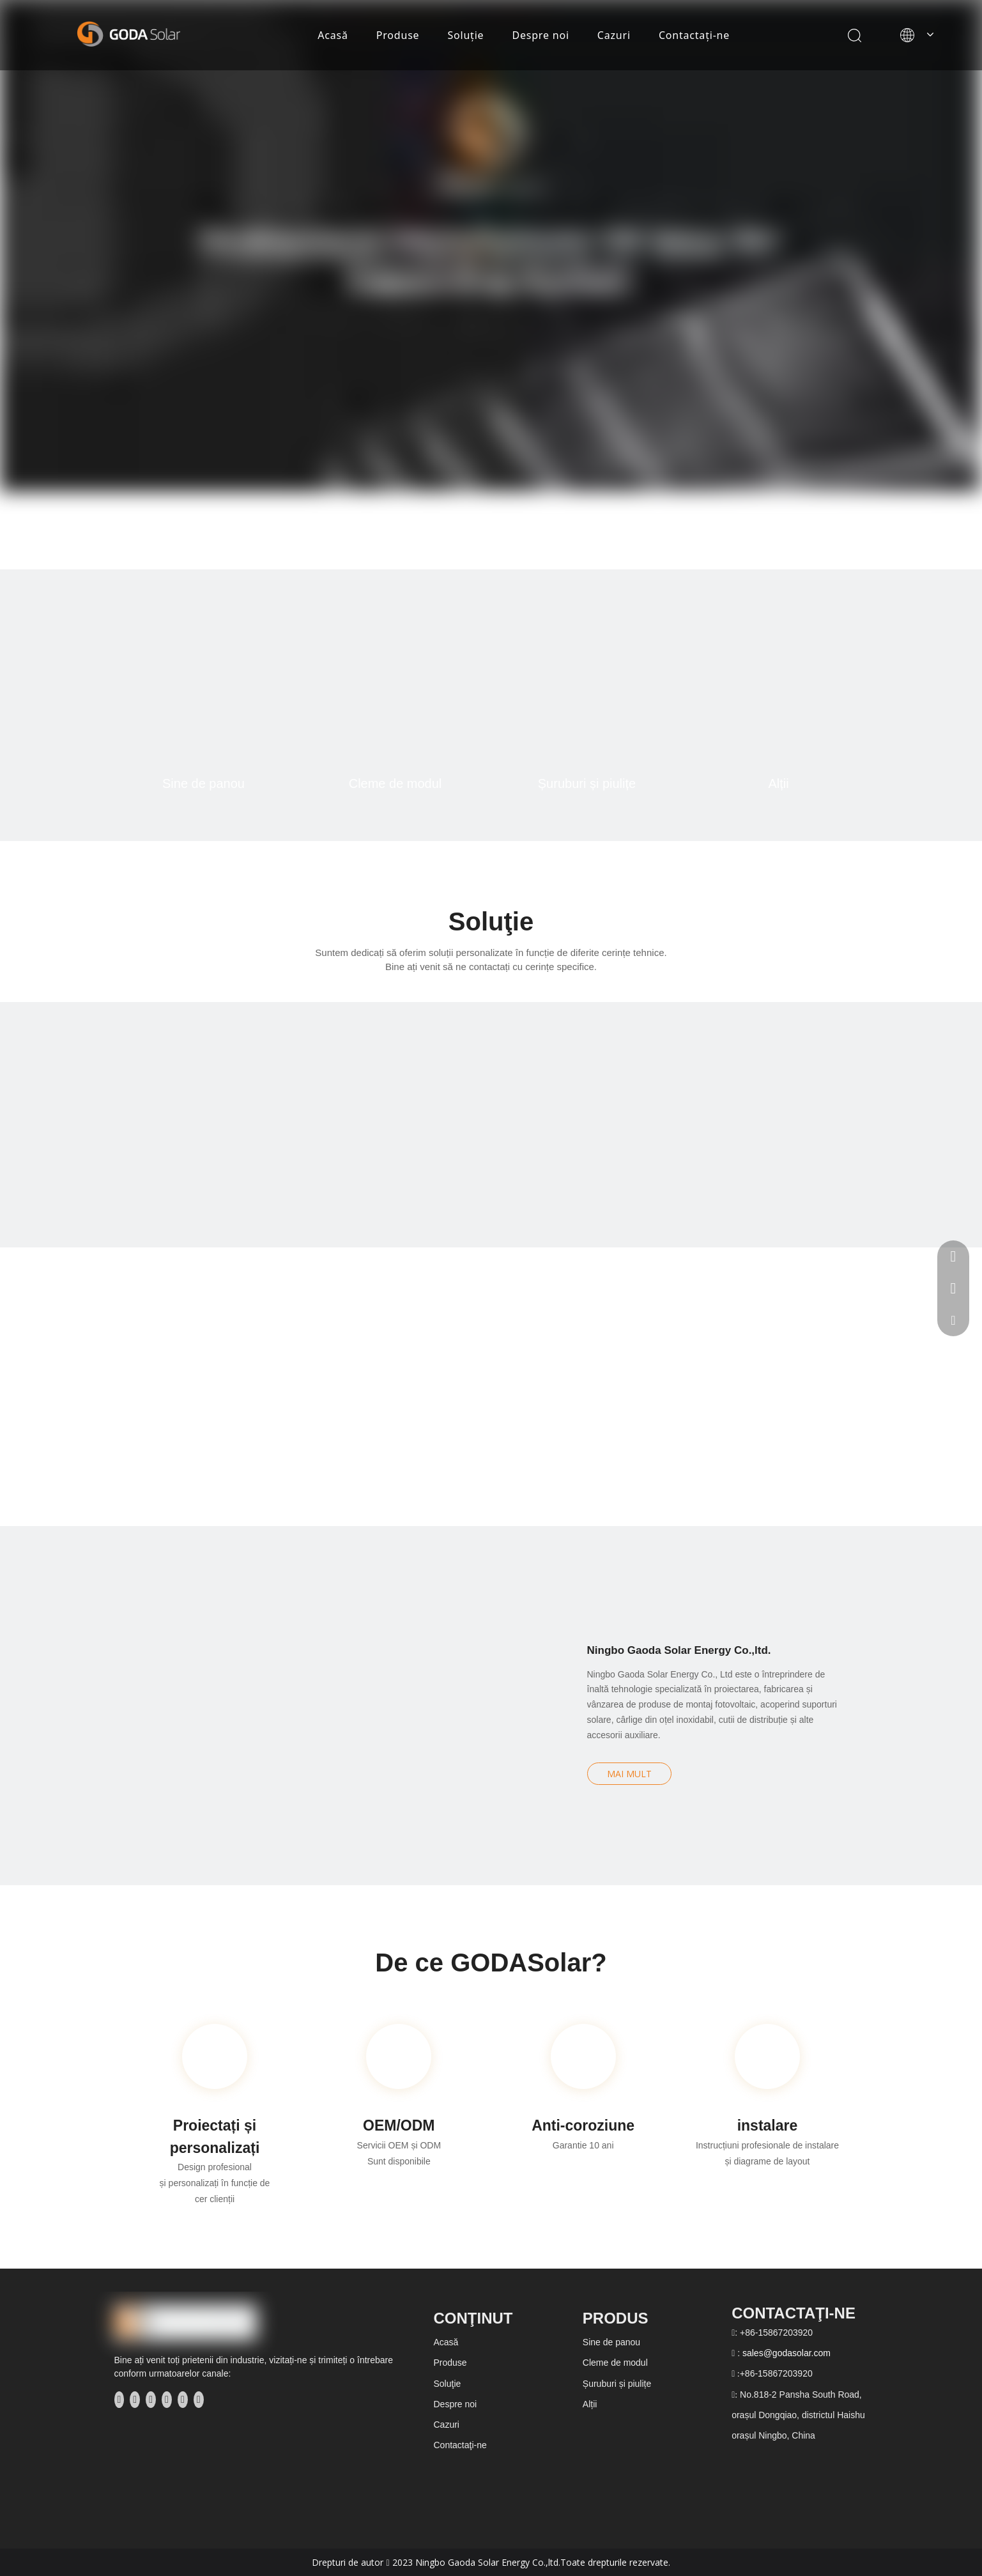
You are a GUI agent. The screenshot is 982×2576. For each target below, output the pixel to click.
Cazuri (614, 35)
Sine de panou (203, 783)
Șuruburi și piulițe (587, 783)
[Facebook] (119, 2399)
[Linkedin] (135, 2399)
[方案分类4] (859, 1124)
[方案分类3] (614, 1124)
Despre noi (540, 35)
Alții (778, 783)
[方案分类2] (368, 1124)
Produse (398, 35)
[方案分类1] (122, 1124)
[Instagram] (183, 2399)
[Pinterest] (199, 2399)
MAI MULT (629, 1774)
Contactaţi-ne (694, 35)
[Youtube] (167, 2399)
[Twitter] (151, 2399)
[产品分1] (204, 694)
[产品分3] (587, 694)
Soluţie (465, 35)
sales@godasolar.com (786, 2353)
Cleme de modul (395, 783)
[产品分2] (395, 694)
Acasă (333, 35)
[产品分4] (779, 694)
